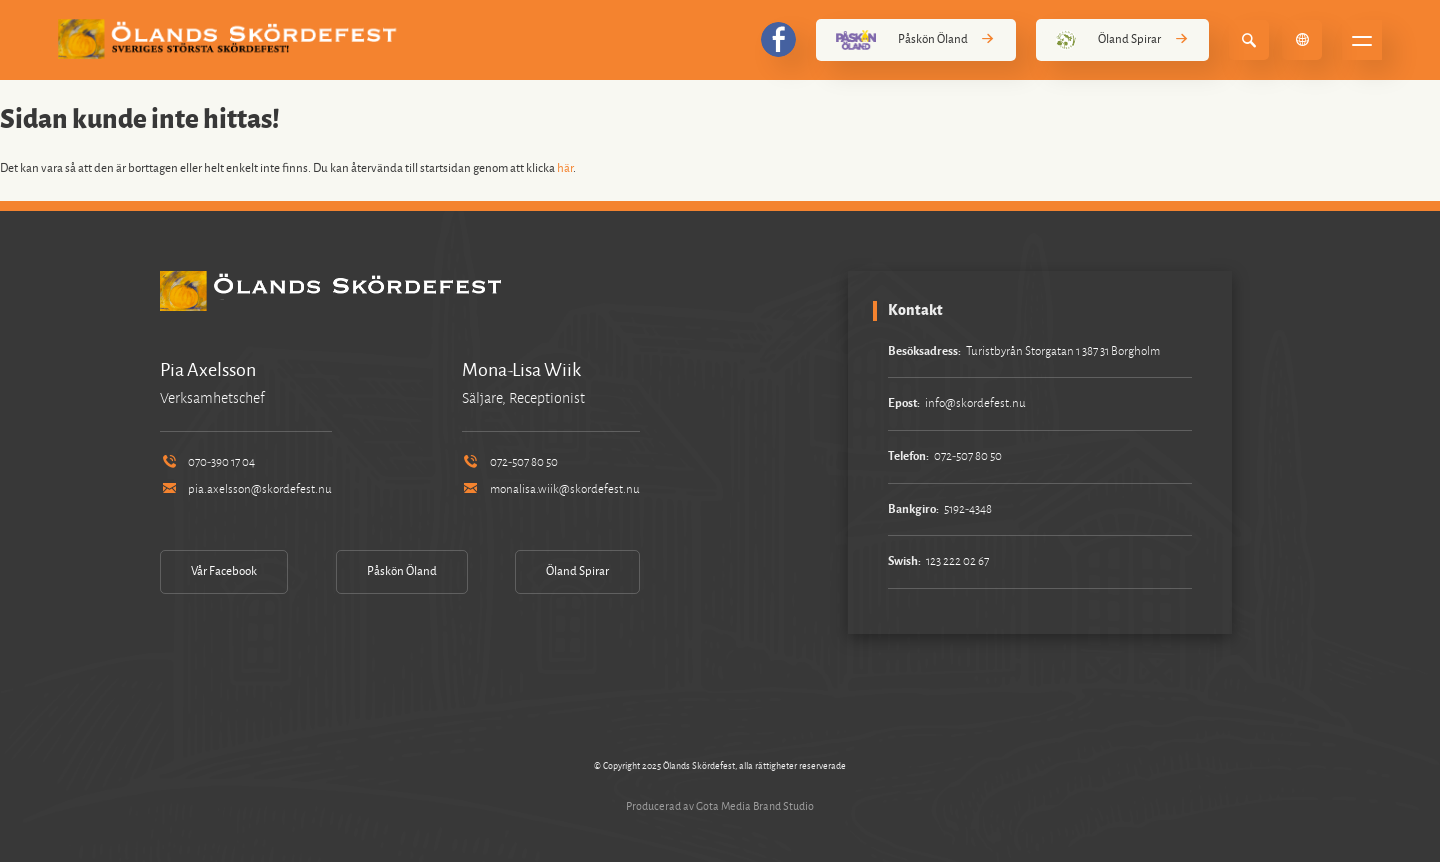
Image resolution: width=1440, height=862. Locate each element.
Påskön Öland (916, 40)
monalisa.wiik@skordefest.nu (551, 489)
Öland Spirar (1122, 40)
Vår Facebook (224, 571)
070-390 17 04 (207, 462)
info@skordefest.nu (975, 403)
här (565, 168)
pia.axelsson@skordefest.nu (246, 489)
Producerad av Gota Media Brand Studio (720, 806)
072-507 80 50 (510, 462)
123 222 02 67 (957, 561)
